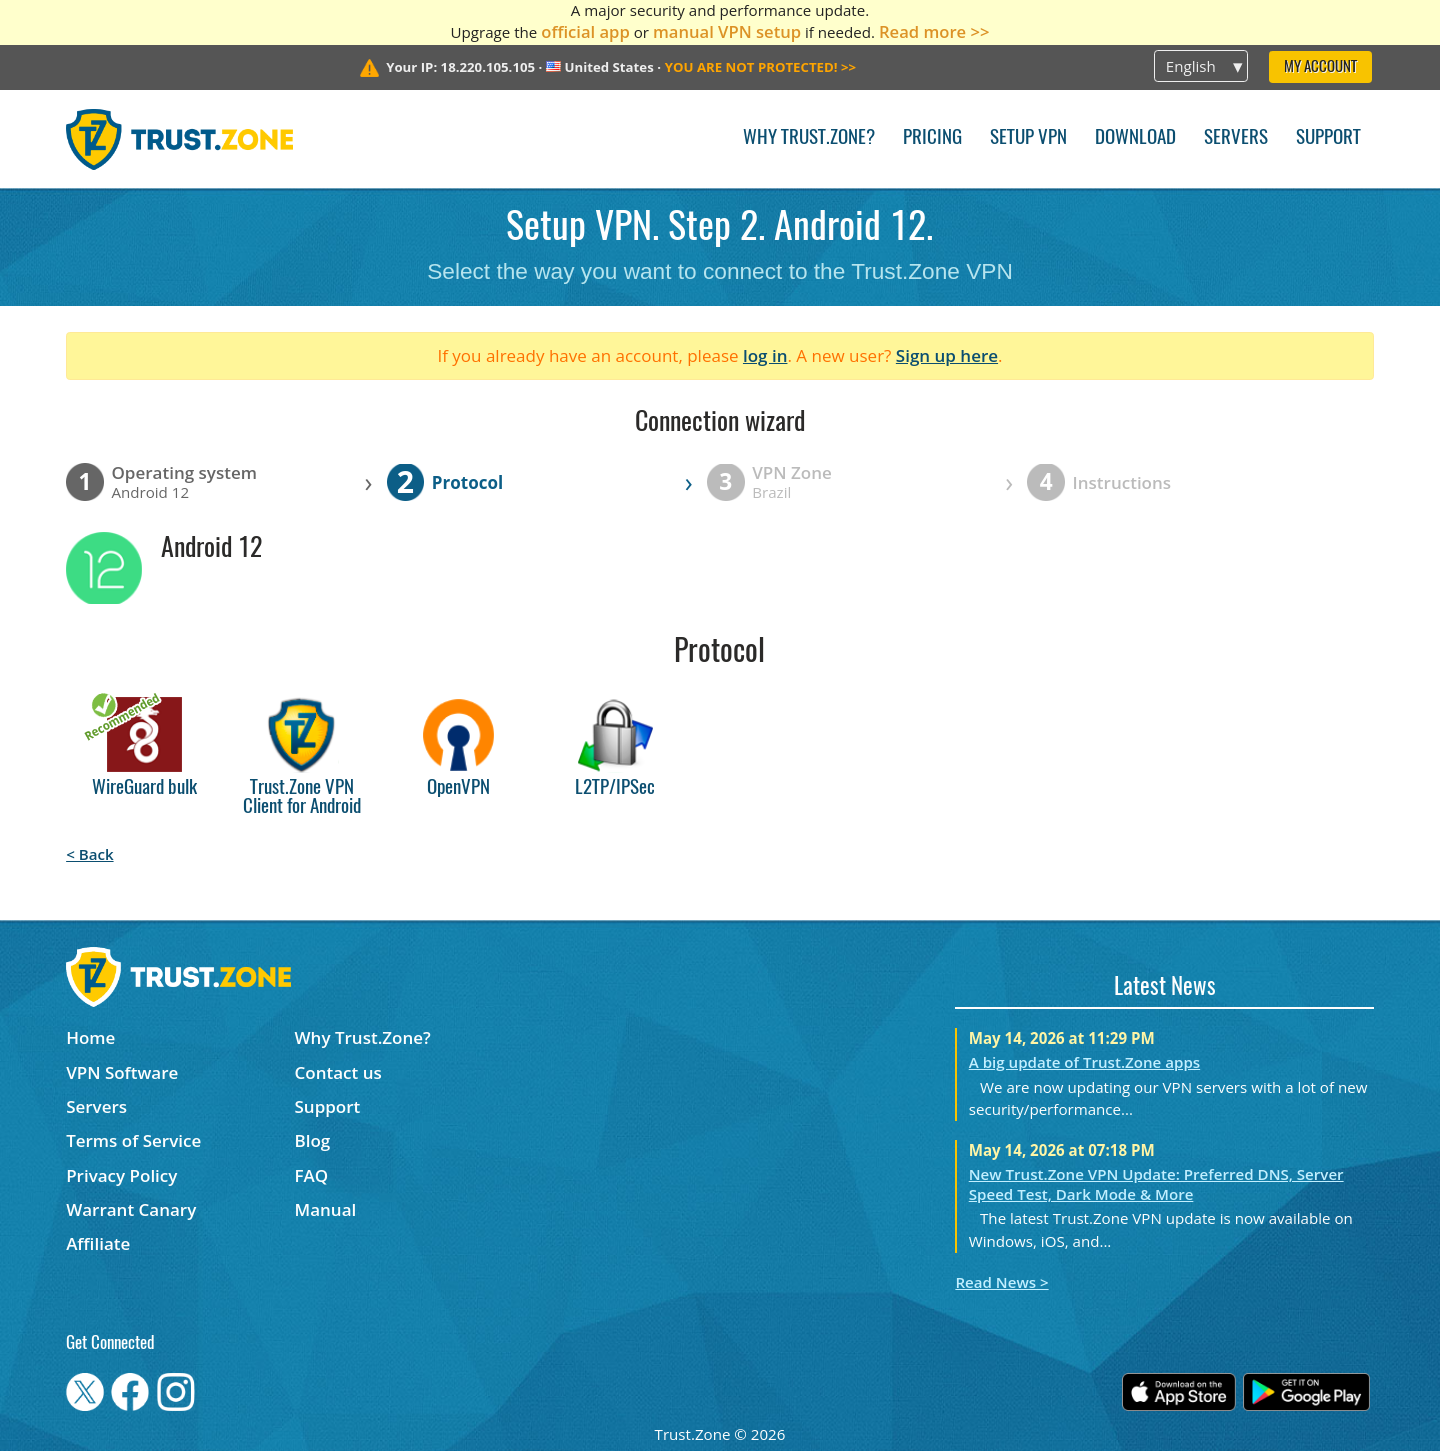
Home (90, 1037)
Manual (326, 1209)
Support (1328, 138)
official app (585, 31)
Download (1135, 138)
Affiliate (98, 1243)
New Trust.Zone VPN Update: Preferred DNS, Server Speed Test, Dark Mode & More (1156, 1184)
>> (760, 67)
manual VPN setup (727, 31)
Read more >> (934, 31)
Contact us (338, 1072)
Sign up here (947, 355)
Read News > (1001, 1282)
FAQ (312, 1175)
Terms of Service (133, 1140)
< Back (89, 854)
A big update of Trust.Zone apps (1084, 1062)
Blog (313, 1140)
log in (765, 355)
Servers (1236, 138)
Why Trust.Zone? (809, 138)
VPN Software (122, 1072)
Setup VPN (1028, 138)
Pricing (932, 138)
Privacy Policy (121, 1175)
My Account (1320, 67)
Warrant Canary (131, 1209)
